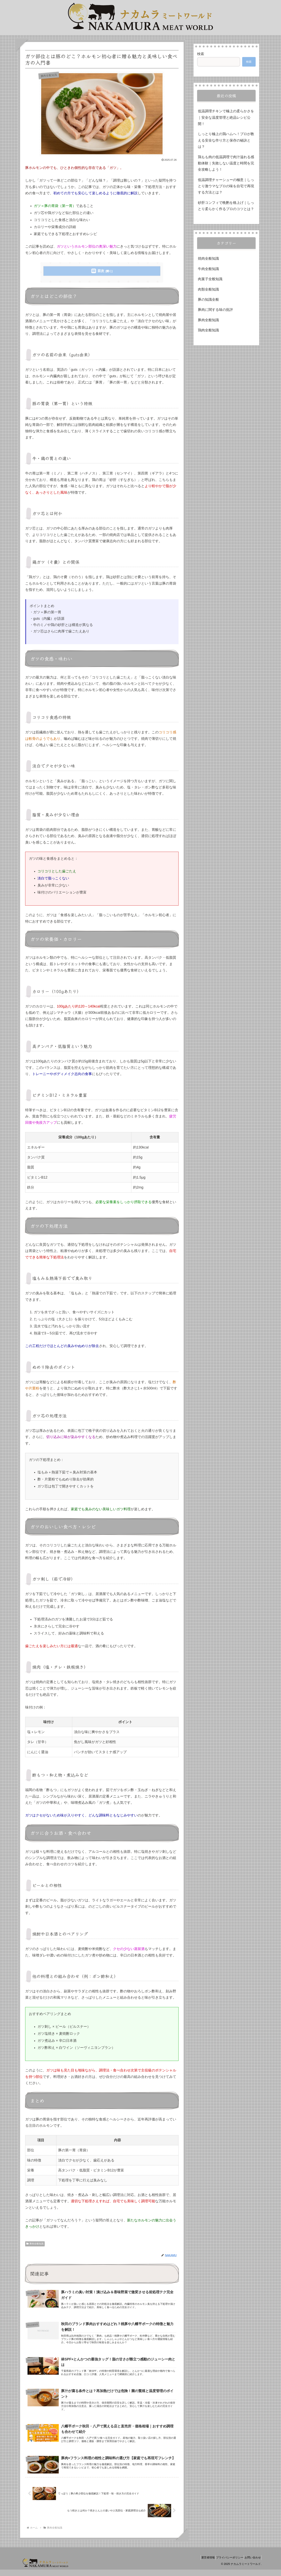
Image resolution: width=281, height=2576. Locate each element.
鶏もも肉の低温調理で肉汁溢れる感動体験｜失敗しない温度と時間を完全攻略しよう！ (226, 163)
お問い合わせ (251, 2563)
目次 (101, 271)
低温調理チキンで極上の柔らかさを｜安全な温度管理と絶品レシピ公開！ (226, 117)
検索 (200, 54)
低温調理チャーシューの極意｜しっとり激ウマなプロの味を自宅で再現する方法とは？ (226, 186)
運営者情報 (200, 2563)
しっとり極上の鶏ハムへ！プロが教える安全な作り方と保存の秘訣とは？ (226, 140)
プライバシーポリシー (225, 2563)
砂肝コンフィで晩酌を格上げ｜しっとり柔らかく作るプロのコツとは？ (226, 206)
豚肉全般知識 (35, 2243)
